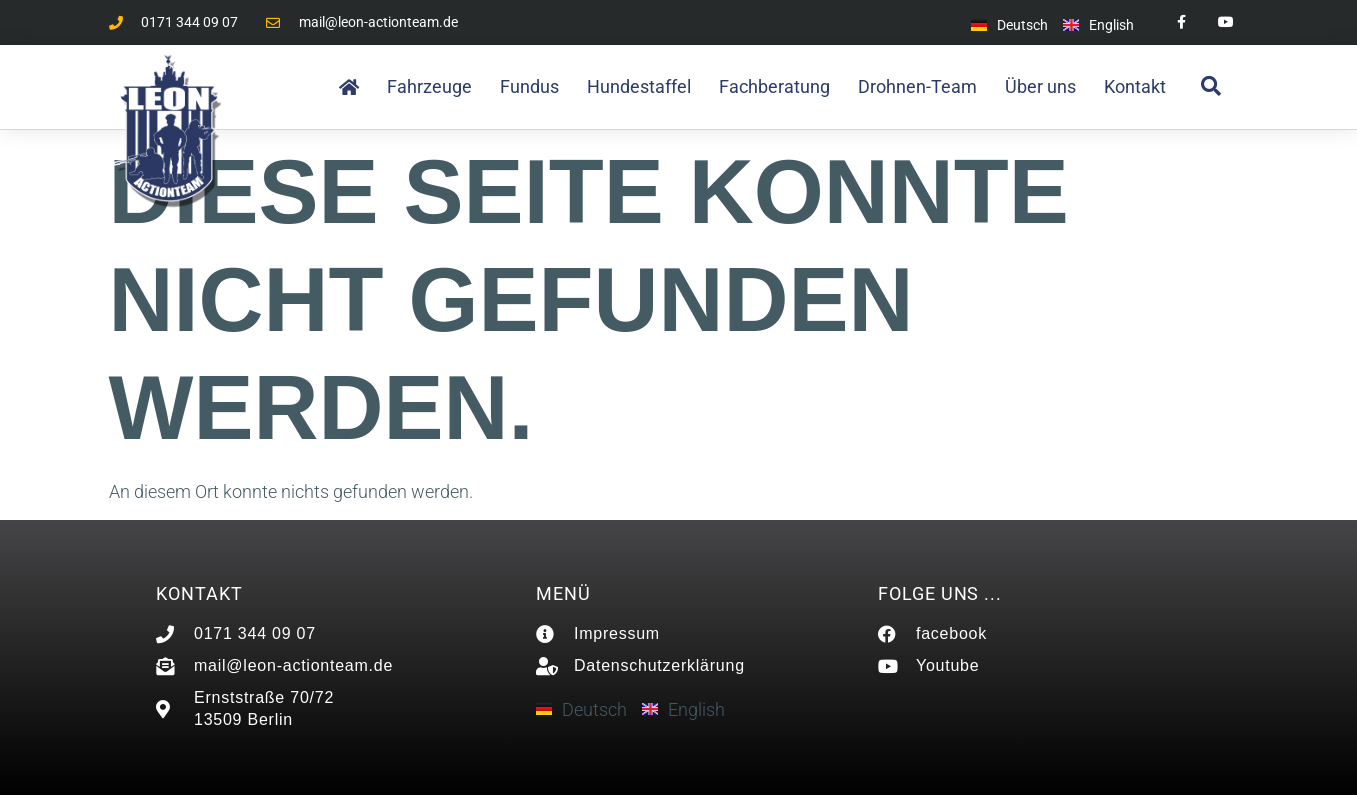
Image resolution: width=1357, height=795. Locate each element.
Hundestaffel (639, 86)
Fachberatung (774, 86)
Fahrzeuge (429, 86)
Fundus (529, 86)
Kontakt (1135, 86)
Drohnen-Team (917, 86)
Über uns (1040, 86)
